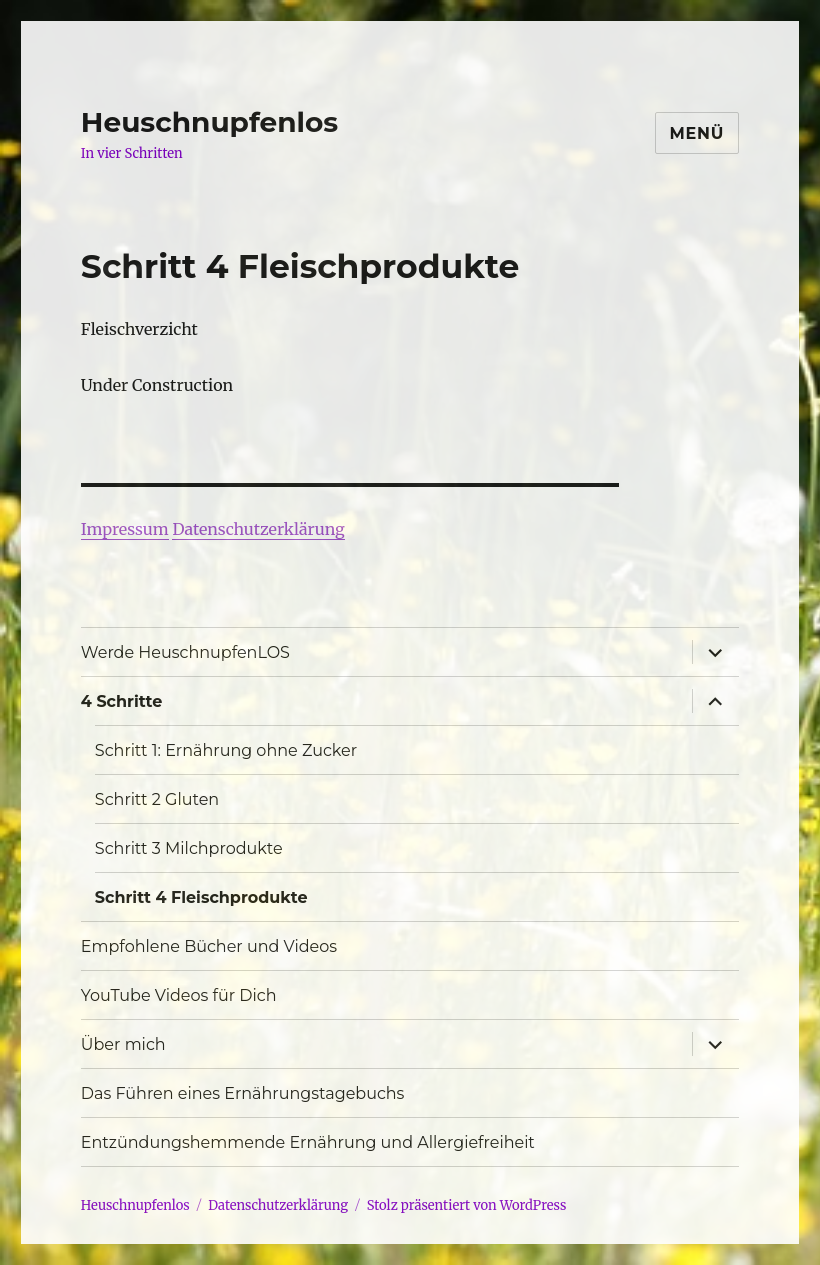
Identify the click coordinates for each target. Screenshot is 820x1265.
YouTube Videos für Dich (179, 995)
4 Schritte (121, 701)
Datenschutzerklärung (258, 529)
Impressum (125, 529)
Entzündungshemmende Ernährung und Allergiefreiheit (308, 1142)
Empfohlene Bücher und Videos (209, 946)
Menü (697, 133)
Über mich (123, 1044)
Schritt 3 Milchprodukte (189, 848)
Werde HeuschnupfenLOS (185, 652)
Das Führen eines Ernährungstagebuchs (243, 1093)
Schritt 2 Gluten (157, 799)
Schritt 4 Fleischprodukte (201, 897)
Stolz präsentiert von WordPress (467, 1205)
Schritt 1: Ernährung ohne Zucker (226, 750)
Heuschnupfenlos (209, 122)
